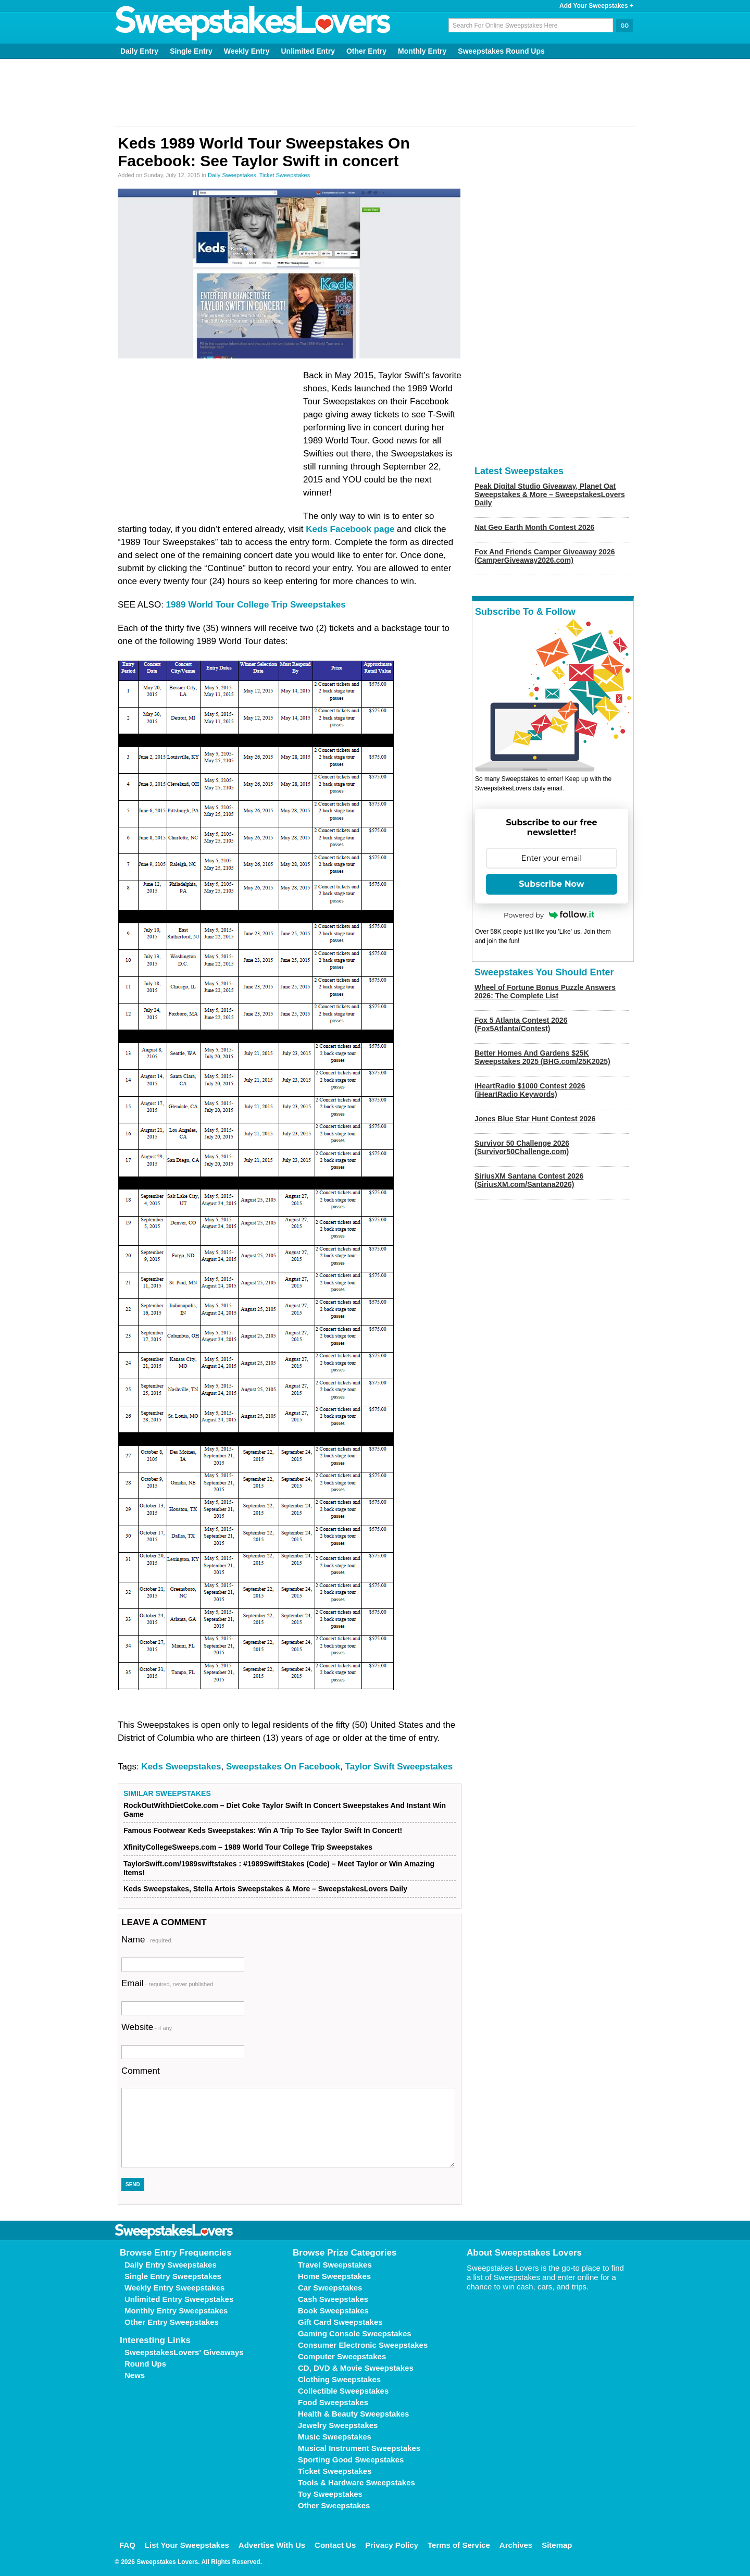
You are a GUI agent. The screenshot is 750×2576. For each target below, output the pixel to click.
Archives (515, 2545)
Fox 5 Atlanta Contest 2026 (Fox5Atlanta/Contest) (520, 1024)
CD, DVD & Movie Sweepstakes (356, 2367)
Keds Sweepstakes (181, 1767)
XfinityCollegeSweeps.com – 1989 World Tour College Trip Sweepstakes (247, 1847)
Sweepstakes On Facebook (283, 1767)
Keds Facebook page (350, 529)
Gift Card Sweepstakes (340, 2322)
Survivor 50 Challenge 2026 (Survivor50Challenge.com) (521, 1147)
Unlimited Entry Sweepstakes (178, 2299)
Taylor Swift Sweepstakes (399, 1767)
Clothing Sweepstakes (339, 2379)
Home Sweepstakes (334, 2276)
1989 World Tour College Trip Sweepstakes (256, 605)
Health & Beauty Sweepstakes (353, 2413)
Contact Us (335, 2545)
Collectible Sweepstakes (343, 2390)
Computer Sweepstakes (342, 2356)
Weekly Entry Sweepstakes (174, 2287)
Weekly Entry (247, 51)
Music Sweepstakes (334, 2436)
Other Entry (366, 51)
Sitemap (557, 2545)
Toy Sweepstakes (330, 2494)
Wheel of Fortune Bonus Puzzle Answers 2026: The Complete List (545, 991)
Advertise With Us (272, 2545)
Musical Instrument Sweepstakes (359, 2448)
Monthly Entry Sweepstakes (176, 2310)
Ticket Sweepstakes (284, 175)
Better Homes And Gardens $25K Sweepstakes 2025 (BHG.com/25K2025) (542, 1057)
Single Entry (191, 51)
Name (146, 1940)
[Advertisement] (375, 92)
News (134, 2375)
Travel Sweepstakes (335, 2264)
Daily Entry (139, 51)
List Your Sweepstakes (187, 2545)
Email (167, 1983)
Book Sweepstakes (333, 2310)
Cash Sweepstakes (333, 2299)
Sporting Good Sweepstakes (351, 2459)
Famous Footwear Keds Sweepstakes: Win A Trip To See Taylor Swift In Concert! (262, 1830)
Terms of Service (459, 2545)
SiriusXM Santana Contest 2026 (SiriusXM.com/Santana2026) (528, 1180)
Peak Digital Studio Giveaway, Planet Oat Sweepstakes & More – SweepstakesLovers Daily (549, 494)
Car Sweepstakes (330, 2287)
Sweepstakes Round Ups (501, 51)
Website (146, 2027)
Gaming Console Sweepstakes (354, 2333)
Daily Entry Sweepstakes (170, 2264)
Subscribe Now (551, 884)
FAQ (127, 2545)
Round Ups (145, 2363)
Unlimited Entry (308, 51)
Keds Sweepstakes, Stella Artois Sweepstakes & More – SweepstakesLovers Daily (265, 1889)
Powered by (549, 915)
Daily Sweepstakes (232, 175)
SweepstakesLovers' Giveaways (184, 2352)
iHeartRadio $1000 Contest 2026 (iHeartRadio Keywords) (529, 1090)
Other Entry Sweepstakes (171, 2322)
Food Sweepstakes (333, 2402)
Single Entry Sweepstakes (172, 2276)
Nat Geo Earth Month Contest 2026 (534, 527)
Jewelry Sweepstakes (338, 2425)
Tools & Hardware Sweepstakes (356, 2482)
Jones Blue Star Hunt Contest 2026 (535, 1118)
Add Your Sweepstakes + (596, 5)
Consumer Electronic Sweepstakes (363, 2344)
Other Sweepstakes (334, 2505)
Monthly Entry (422, 51)
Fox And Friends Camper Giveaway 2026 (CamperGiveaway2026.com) (544, 556)
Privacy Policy (391, 2545)
